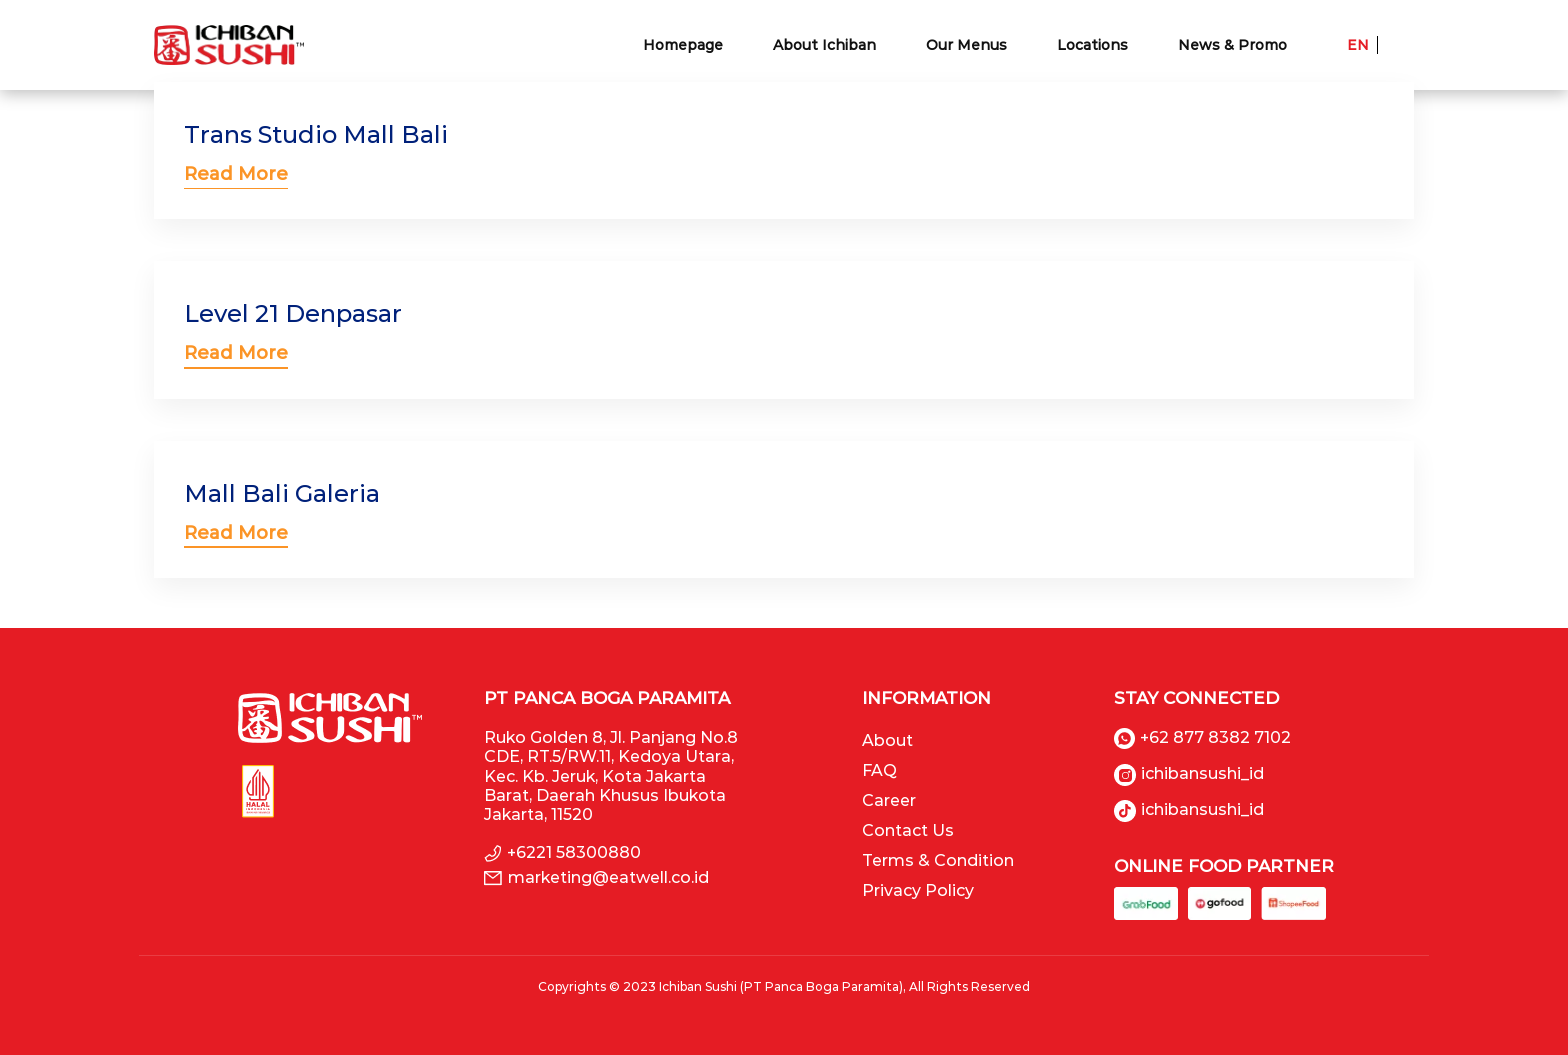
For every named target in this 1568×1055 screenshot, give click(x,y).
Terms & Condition (938, 860)
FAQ (879, 770)
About (887, 740)
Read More (236, 174)
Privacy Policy (918, 890)
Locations (1092, 45)
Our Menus (966, 45)
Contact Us (908, 830)
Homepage (683, 45)
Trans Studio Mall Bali (316, 134)
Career (889, 800)
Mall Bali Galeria (282, 493)
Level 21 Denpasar (293, 313)
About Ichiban (824, 45)
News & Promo (1232, 45)
